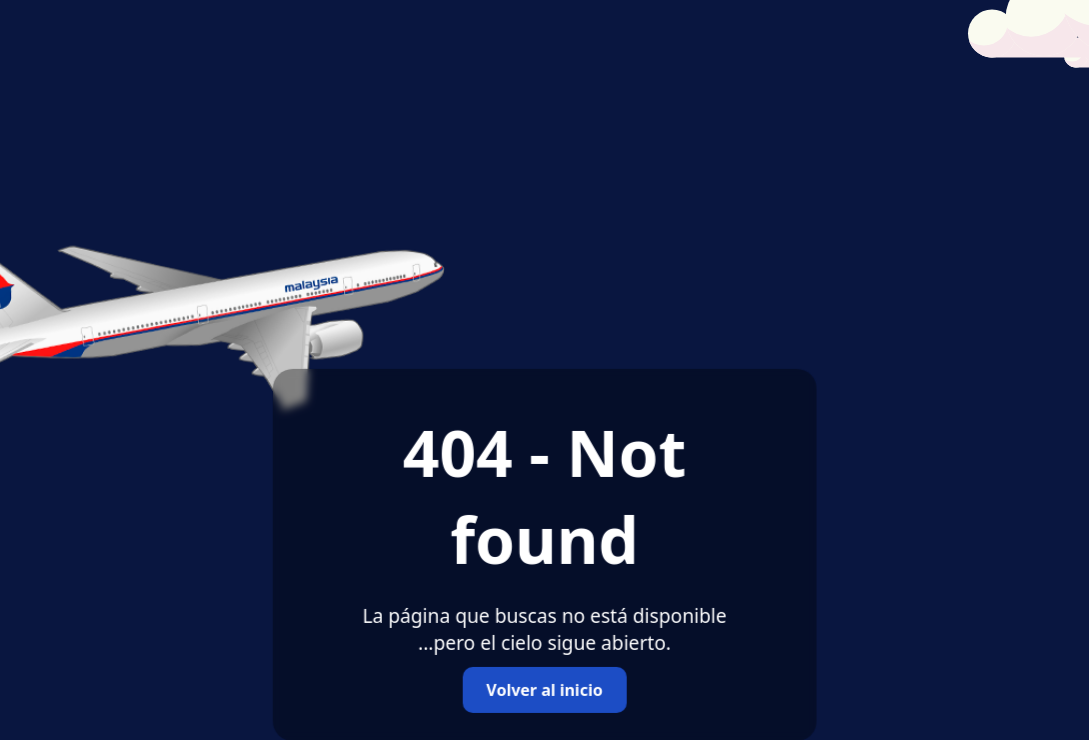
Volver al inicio (544, 690)
